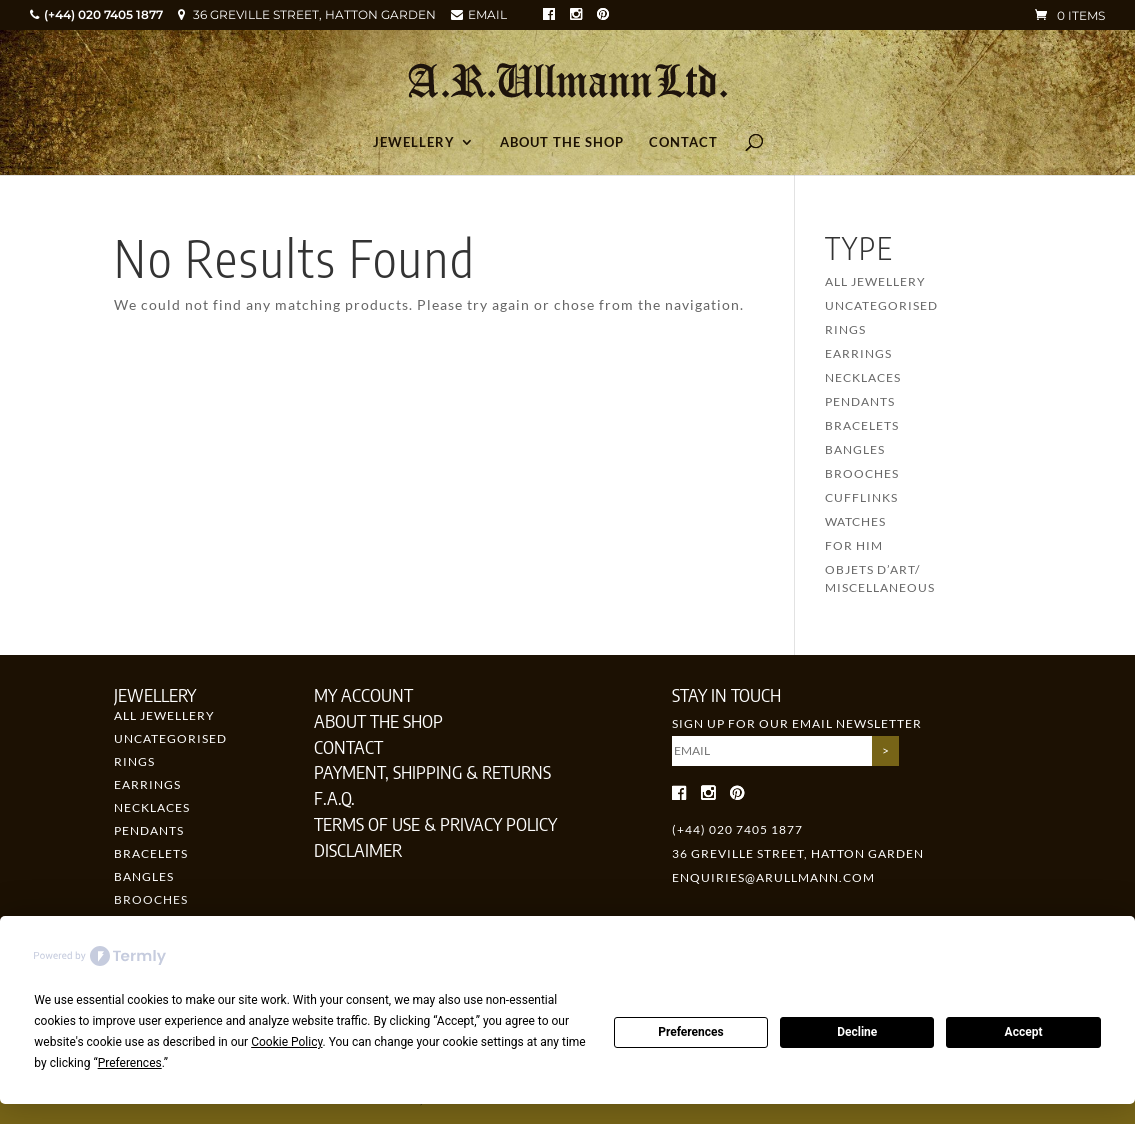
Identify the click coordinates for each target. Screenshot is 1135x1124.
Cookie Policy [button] (286, 1042)
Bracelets (862, 425)
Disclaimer (358, 849)
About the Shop (562, 142)
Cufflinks (861, 497)
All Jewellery (875, 281)
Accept (1024, 1032)
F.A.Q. (334, 797)
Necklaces (863, 377)
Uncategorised (881, 305)
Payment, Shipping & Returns (432, 771)
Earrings (858, 353)
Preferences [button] (130, 1063)
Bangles (855, 449)
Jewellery (414, 142)
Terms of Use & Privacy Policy (435, 823)
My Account (363, 694)
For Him (854, 545)
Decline (857, 1032)
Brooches (862, 473)
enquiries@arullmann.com (773, 877)
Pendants (860, 401)
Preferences (691, 1032)
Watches (855, 521)
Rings (845, 329)
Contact (683, 142)
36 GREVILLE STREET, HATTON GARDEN (314, 14)
